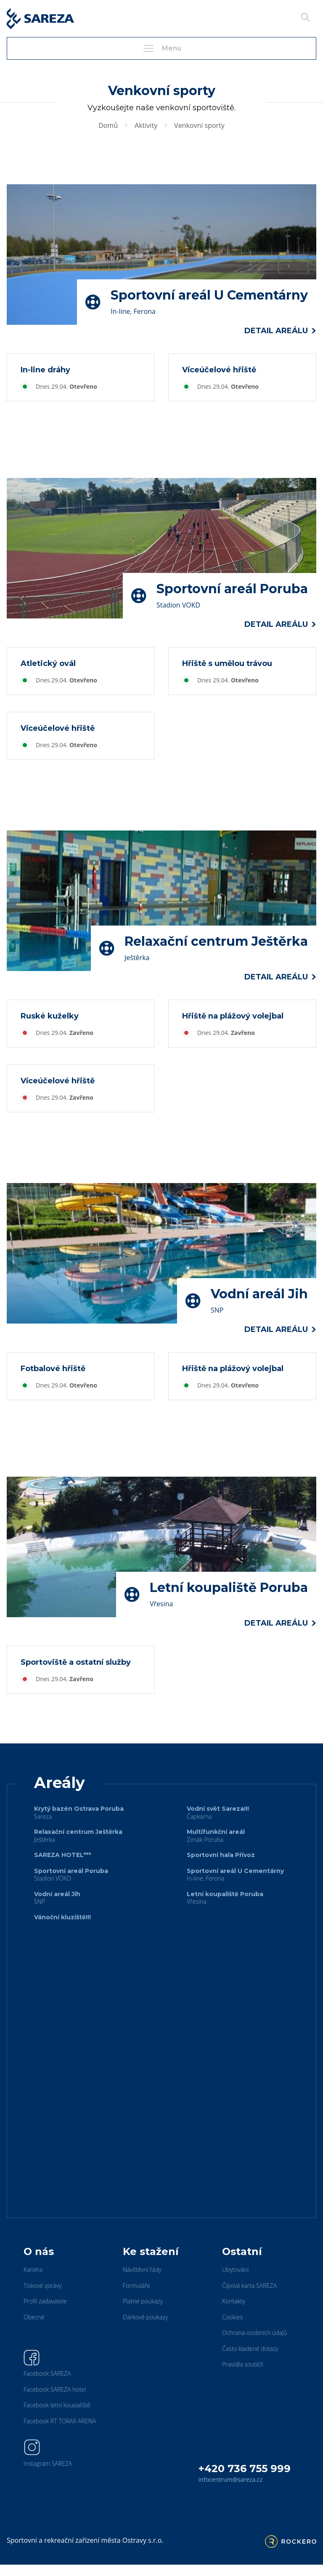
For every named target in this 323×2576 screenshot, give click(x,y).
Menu (161, 48)
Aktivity (146, 125)
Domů (108, 125)
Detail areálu (280, 330)
